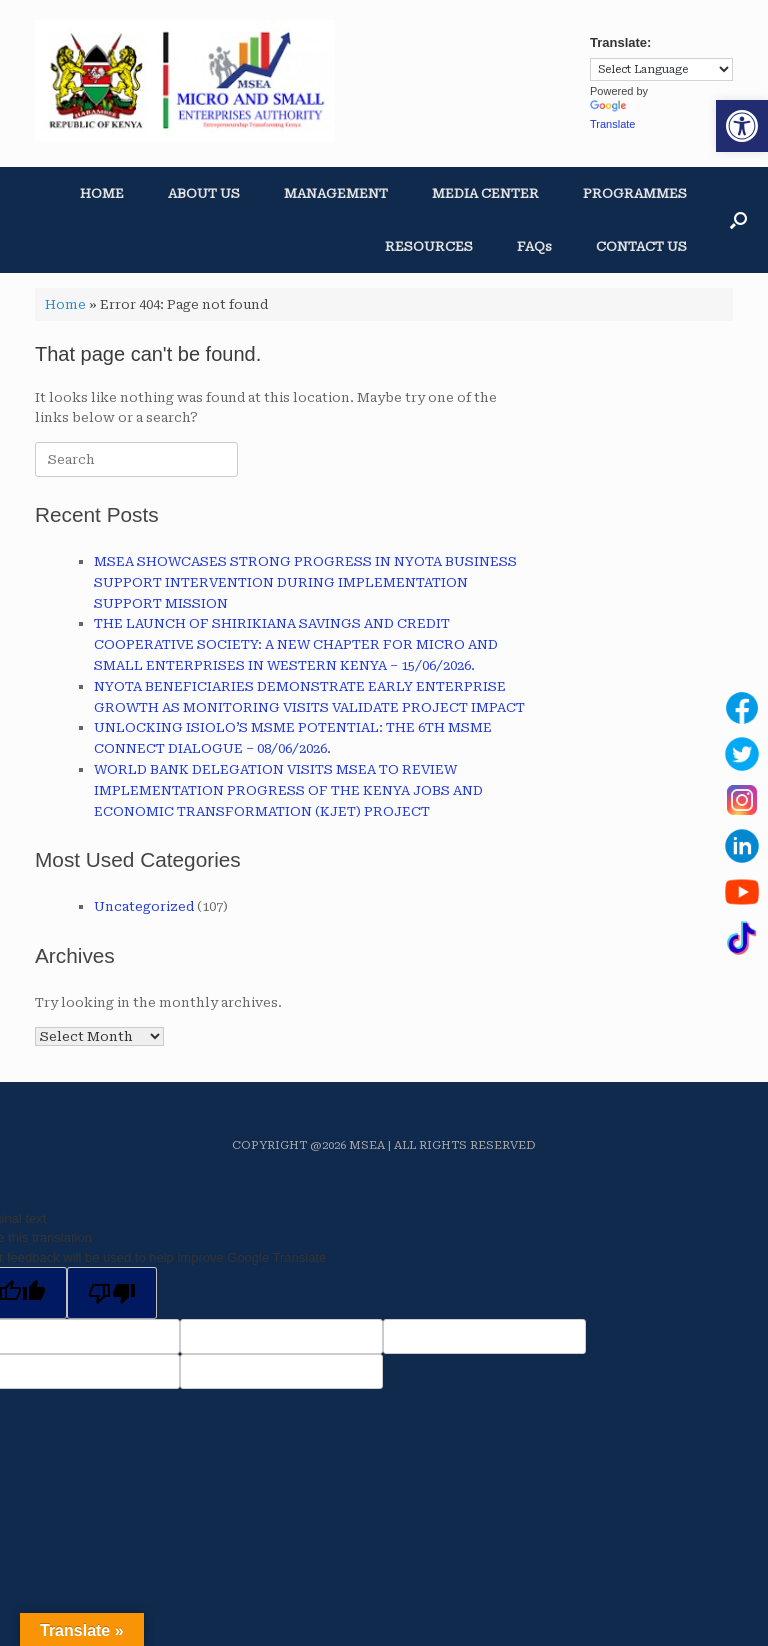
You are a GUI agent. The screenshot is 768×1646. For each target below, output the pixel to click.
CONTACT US (641, 246)
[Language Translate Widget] (661, 69)
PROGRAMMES (635, 193)
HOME (102, 193)
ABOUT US (204, 193)
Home (65, 304)
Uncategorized (144, 906)
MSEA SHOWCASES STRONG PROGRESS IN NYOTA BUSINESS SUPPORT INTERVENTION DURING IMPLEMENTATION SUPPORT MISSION (305, 582)
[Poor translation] (112, 1293)
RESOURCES (429, 246)
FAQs (534, 246)
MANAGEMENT (336, 193)
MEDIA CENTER (485, 193)
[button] (742, 126)
